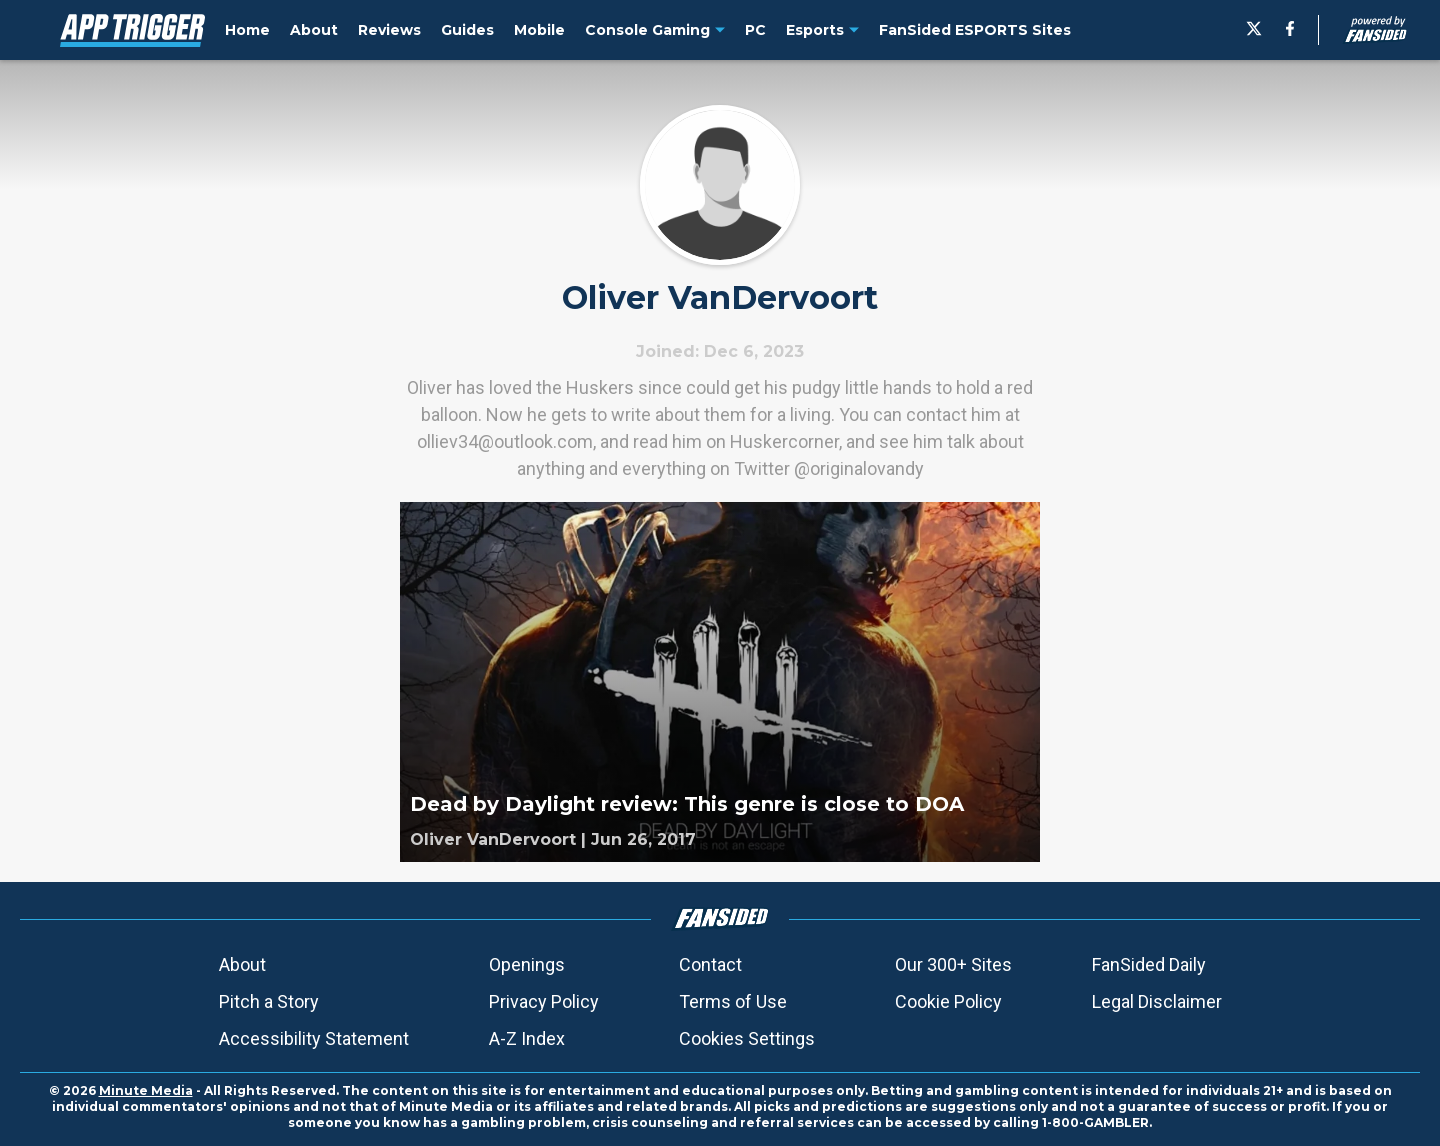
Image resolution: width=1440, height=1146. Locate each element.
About (242, 964)
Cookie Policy (948, 1001)
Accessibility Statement (314, 1038)
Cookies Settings (747, 1038)
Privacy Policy (544, 1001)
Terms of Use (733, 1001)
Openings (527, 964)
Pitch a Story (269, 1001)
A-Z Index (527, 1038)
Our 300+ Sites (953, 964)
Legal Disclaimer (1157, 1001)
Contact (710, 964)
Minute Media (146, 1090)
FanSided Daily (1149, 964)
